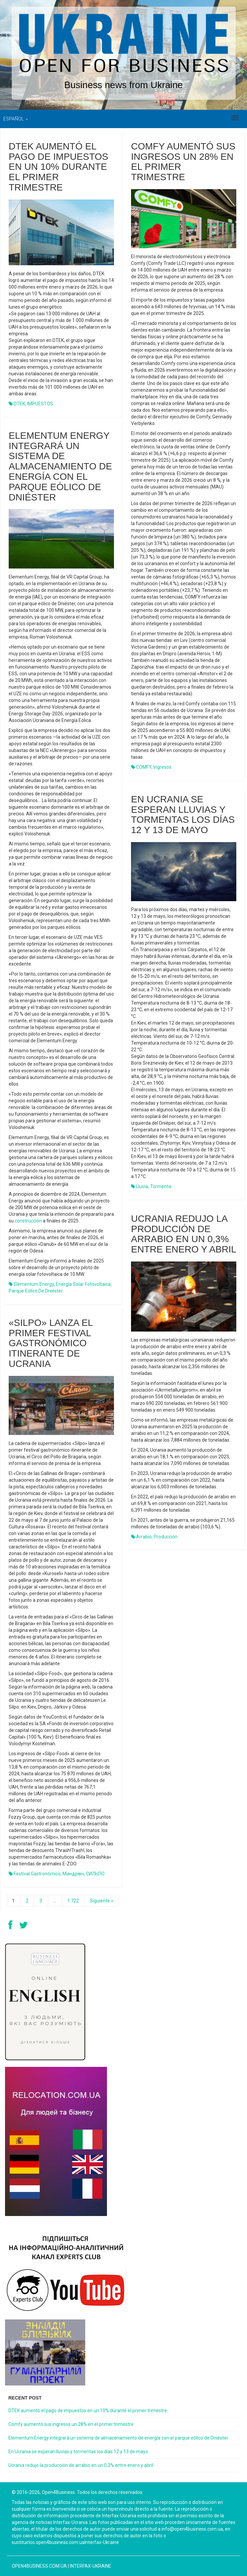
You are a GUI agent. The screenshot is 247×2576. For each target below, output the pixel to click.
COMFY (143, 767)
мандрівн (73, 1873)
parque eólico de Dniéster (36, 1291)
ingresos (162, 767)
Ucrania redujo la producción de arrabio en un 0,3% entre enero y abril (183, 1233)
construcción (28, 1220)
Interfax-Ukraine (90, 2566)
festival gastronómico (37, 1873)
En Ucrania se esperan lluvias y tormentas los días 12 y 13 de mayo (183, 814)
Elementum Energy (34, 1284)
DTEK (19, 403)
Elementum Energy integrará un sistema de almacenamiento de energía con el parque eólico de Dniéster (60, 466)
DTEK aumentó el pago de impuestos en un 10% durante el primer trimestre (58, 167)
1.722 (73, 1900)
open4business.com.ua (39, 2566)
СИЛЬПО (95, 1873)
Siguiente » (101, 1900)
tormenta (160, 1186)
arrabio (144, 1536)
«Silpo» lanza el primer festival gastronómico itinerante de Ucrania (51, 1343)
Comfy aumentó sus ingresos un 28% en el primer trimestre (183, 161)
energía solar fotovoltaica (83, 1284)
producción (165, 1536)
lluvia (142, 1186)
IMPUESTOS (40, 403)
